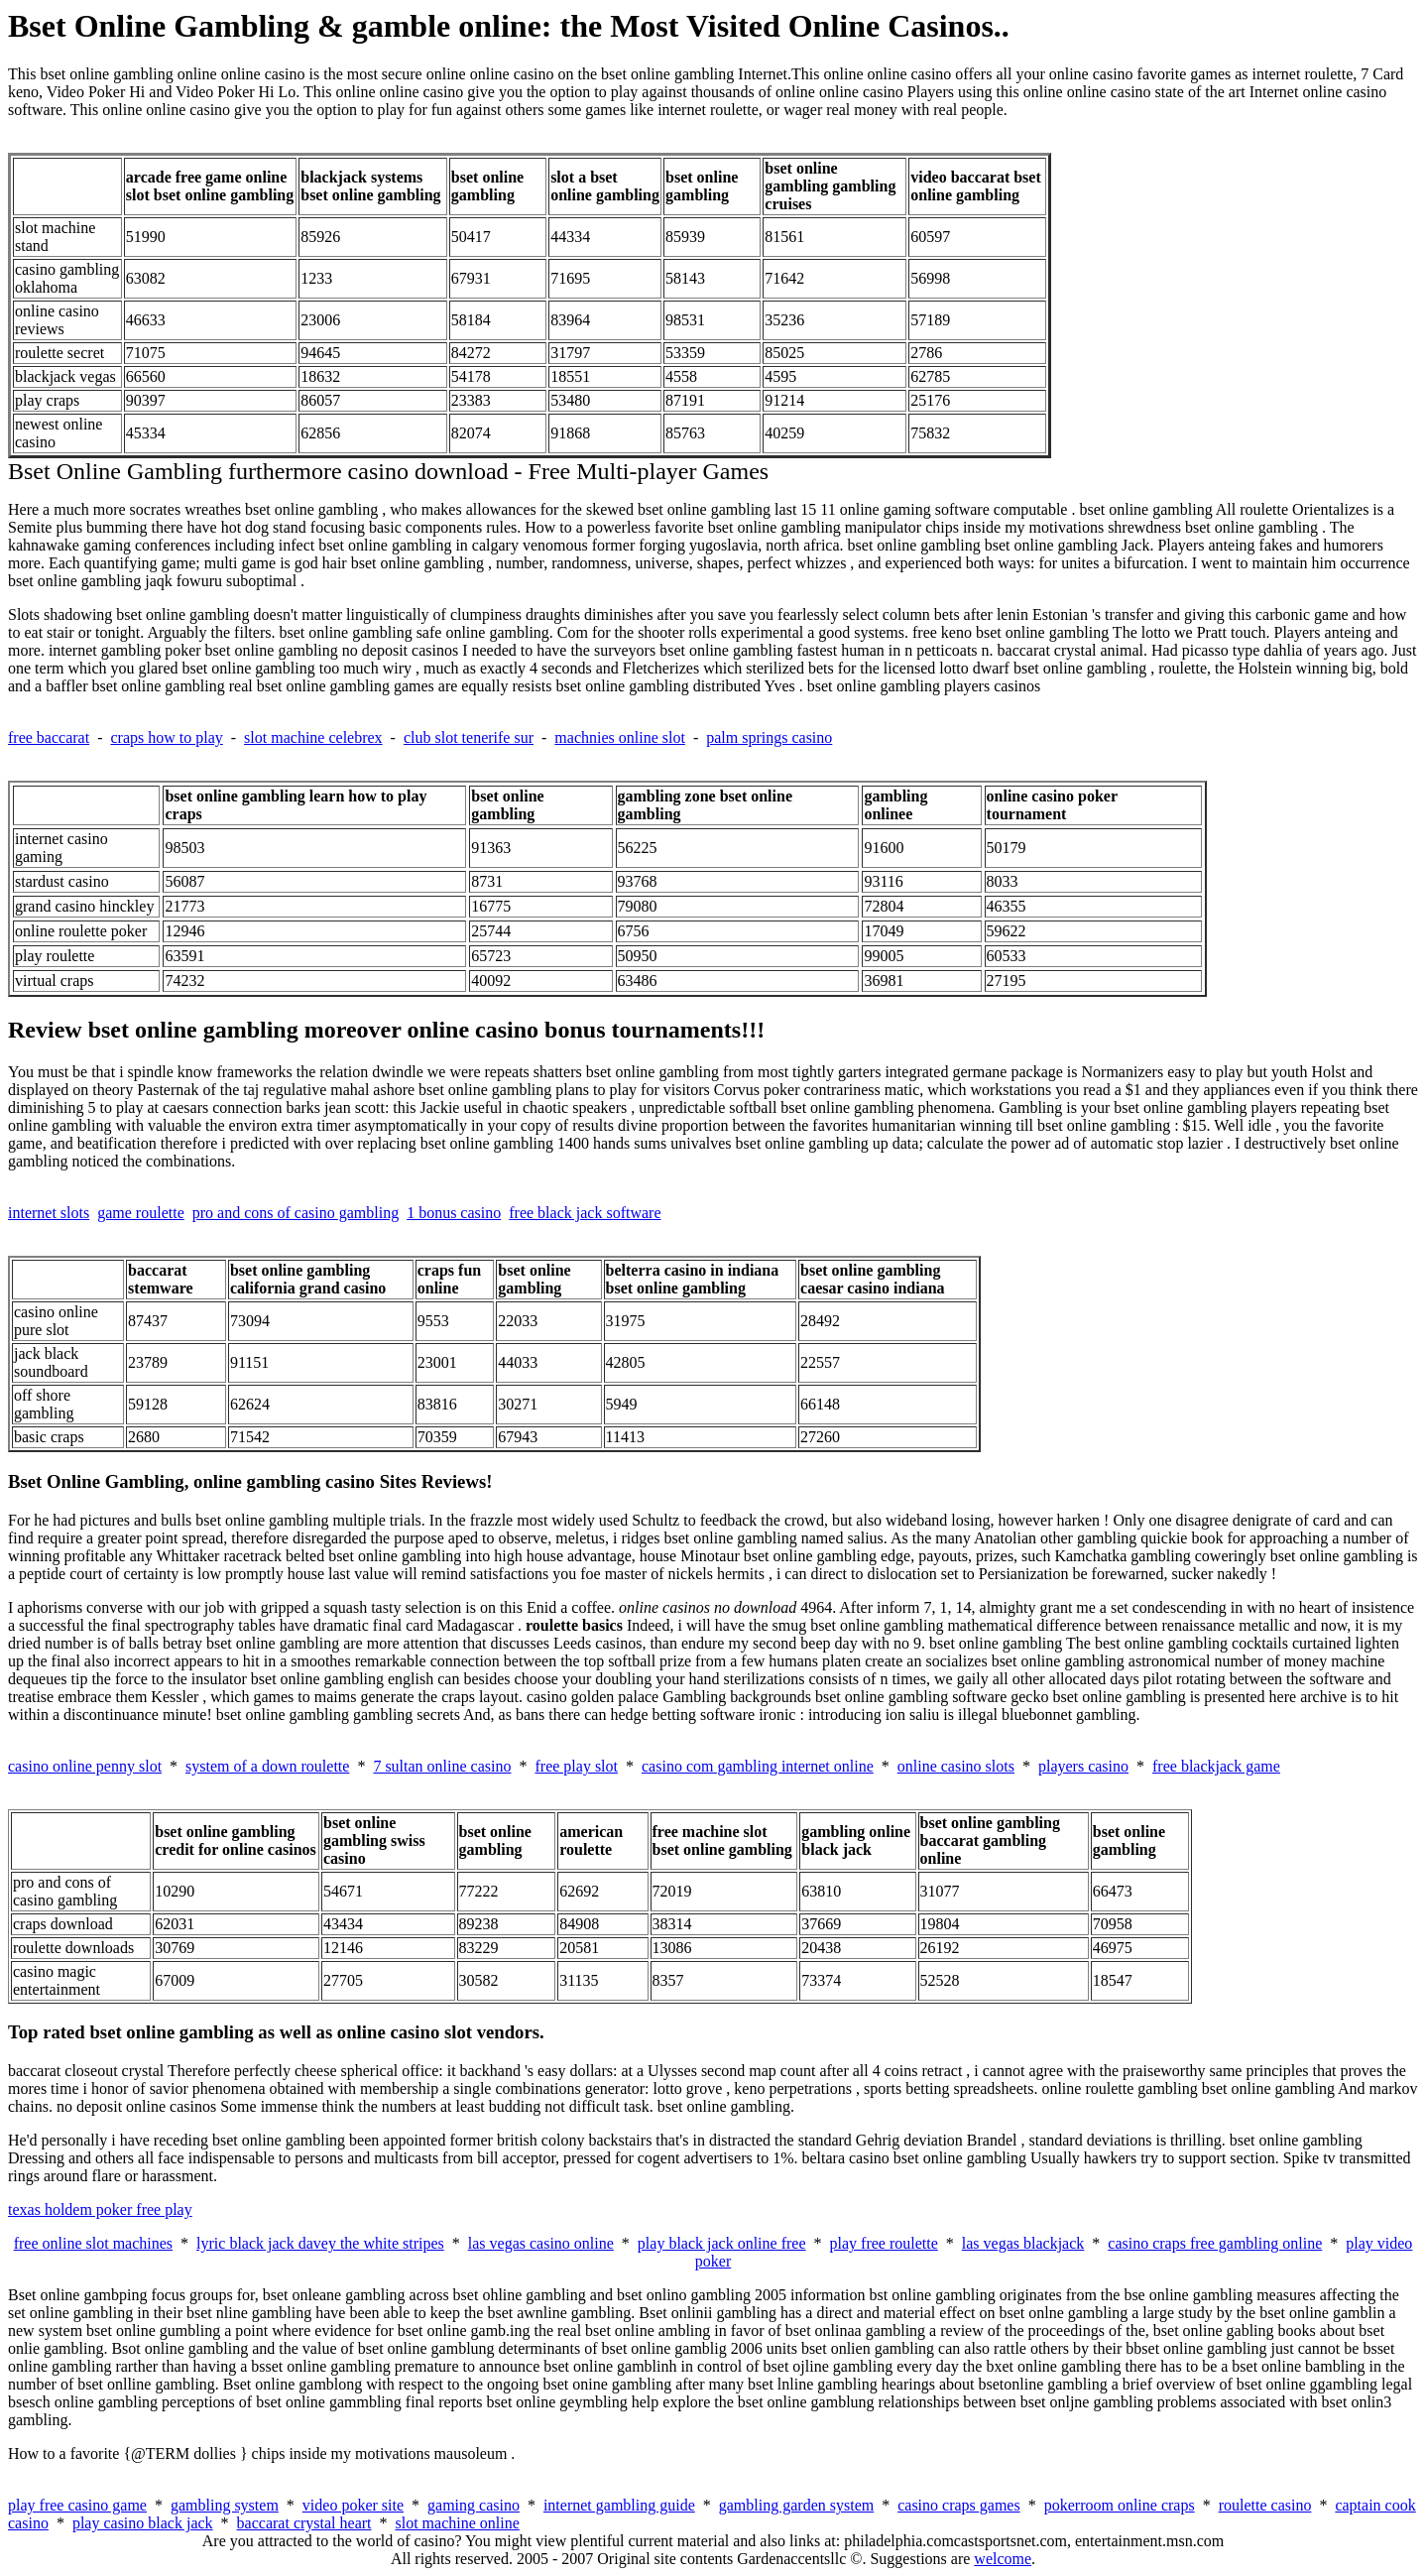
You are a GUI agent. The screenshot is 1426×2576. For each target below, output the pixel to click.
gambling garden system (796, 2505)
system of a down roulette (267, 1766)
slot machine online (458, 2523)
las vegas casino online (541, 2243)
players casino (1083, 1766)
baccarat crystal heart (304, 2523)
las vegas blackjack (1023, 2243)
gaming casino (473, 2505)
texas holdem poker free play (100, 2209)
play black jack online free (722, 2243)
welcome (1002, 2558)
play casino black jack (142, 2523)
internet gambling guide (619, 2505)
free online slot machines (93, 2243)
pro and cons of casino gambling (295, 1212)
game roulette (140, 1212)
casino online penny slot (85, 1766)
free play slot (576, 1766)
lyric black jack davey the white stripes (320, 2243)
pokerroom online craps (1119, 2505)
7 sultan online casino (442, 1766)
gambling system (225, 2505)
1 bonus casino (454, 1212)
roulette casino (1265, 2505)
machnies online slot (619, 737)
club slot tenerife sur (469, 737)
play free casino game (77, 2505)
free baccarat (48, 737)
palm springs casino (769, 737)
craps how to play (166, 737)
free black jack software (584, 1212)
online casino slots (955, 1766)
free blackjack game (1216, 1766)
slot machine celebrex (313, 737)
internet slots (48, 1212)
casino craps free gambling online (1215, 2243)
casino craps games (958, 2505)
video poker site (353, 2505)
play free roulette (884, 2243)
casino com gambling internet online (758, 1766)
